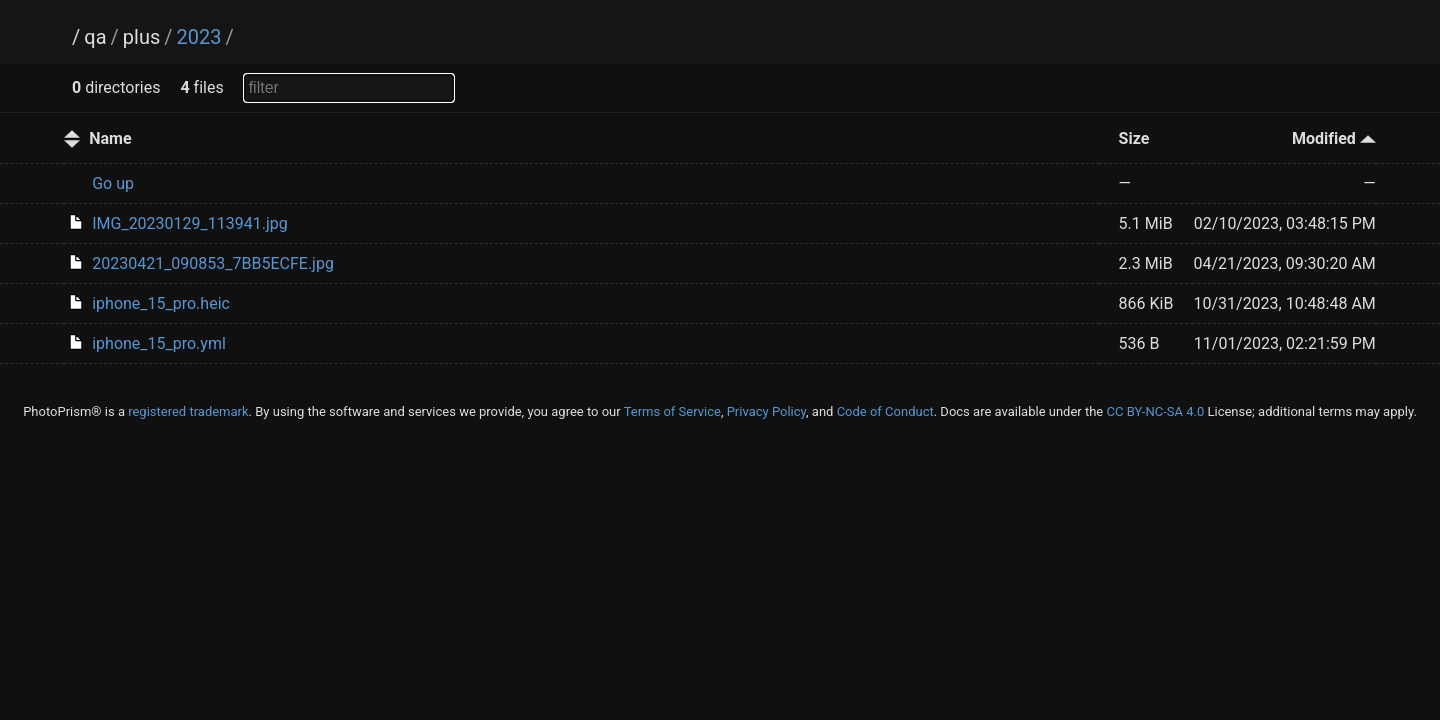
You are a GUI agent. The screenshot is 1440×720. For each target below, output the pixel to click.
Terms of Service (672, 411)
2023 (199, 37)
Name (110, 138)
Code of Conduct (885, 411)
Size (1134, 138)
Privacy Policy (766, 411)
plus (141, 37)
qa (95, 37)
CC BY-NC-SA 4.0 (1155, 411)
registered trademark (188, 411)
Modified (1334, 138)
